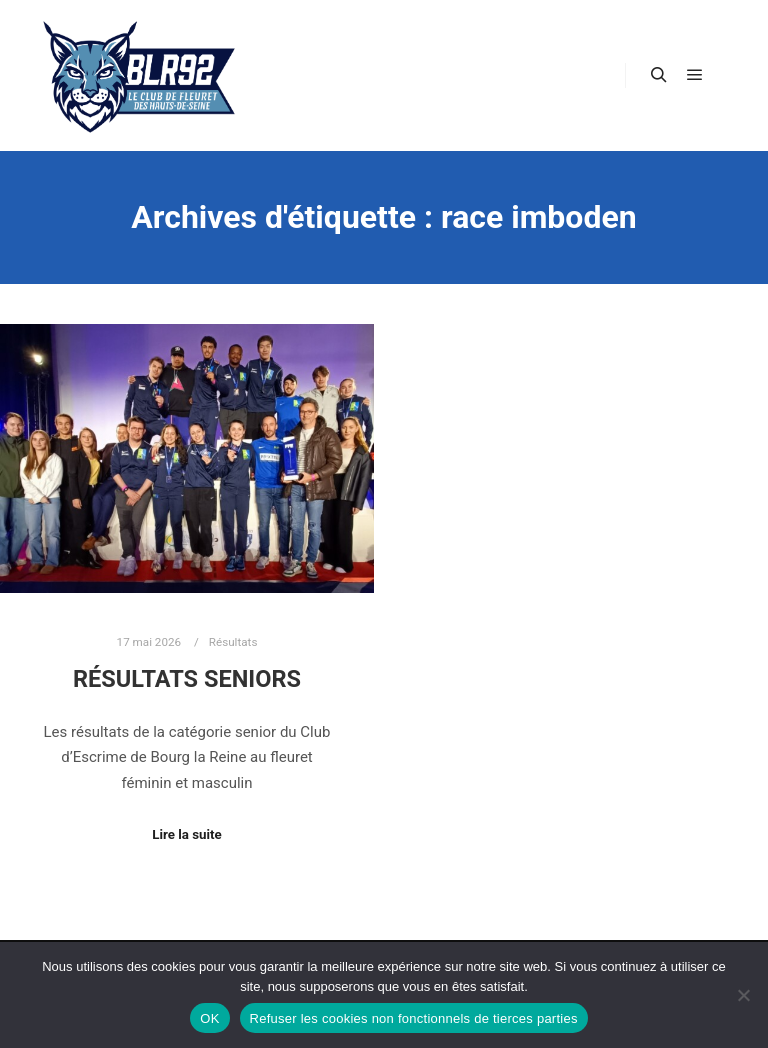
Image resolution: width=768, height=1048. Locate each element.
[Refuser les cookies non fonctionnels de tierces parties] (743, 995)
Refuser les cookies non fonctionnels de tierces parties (414, 1018)
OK (209, 1018)
